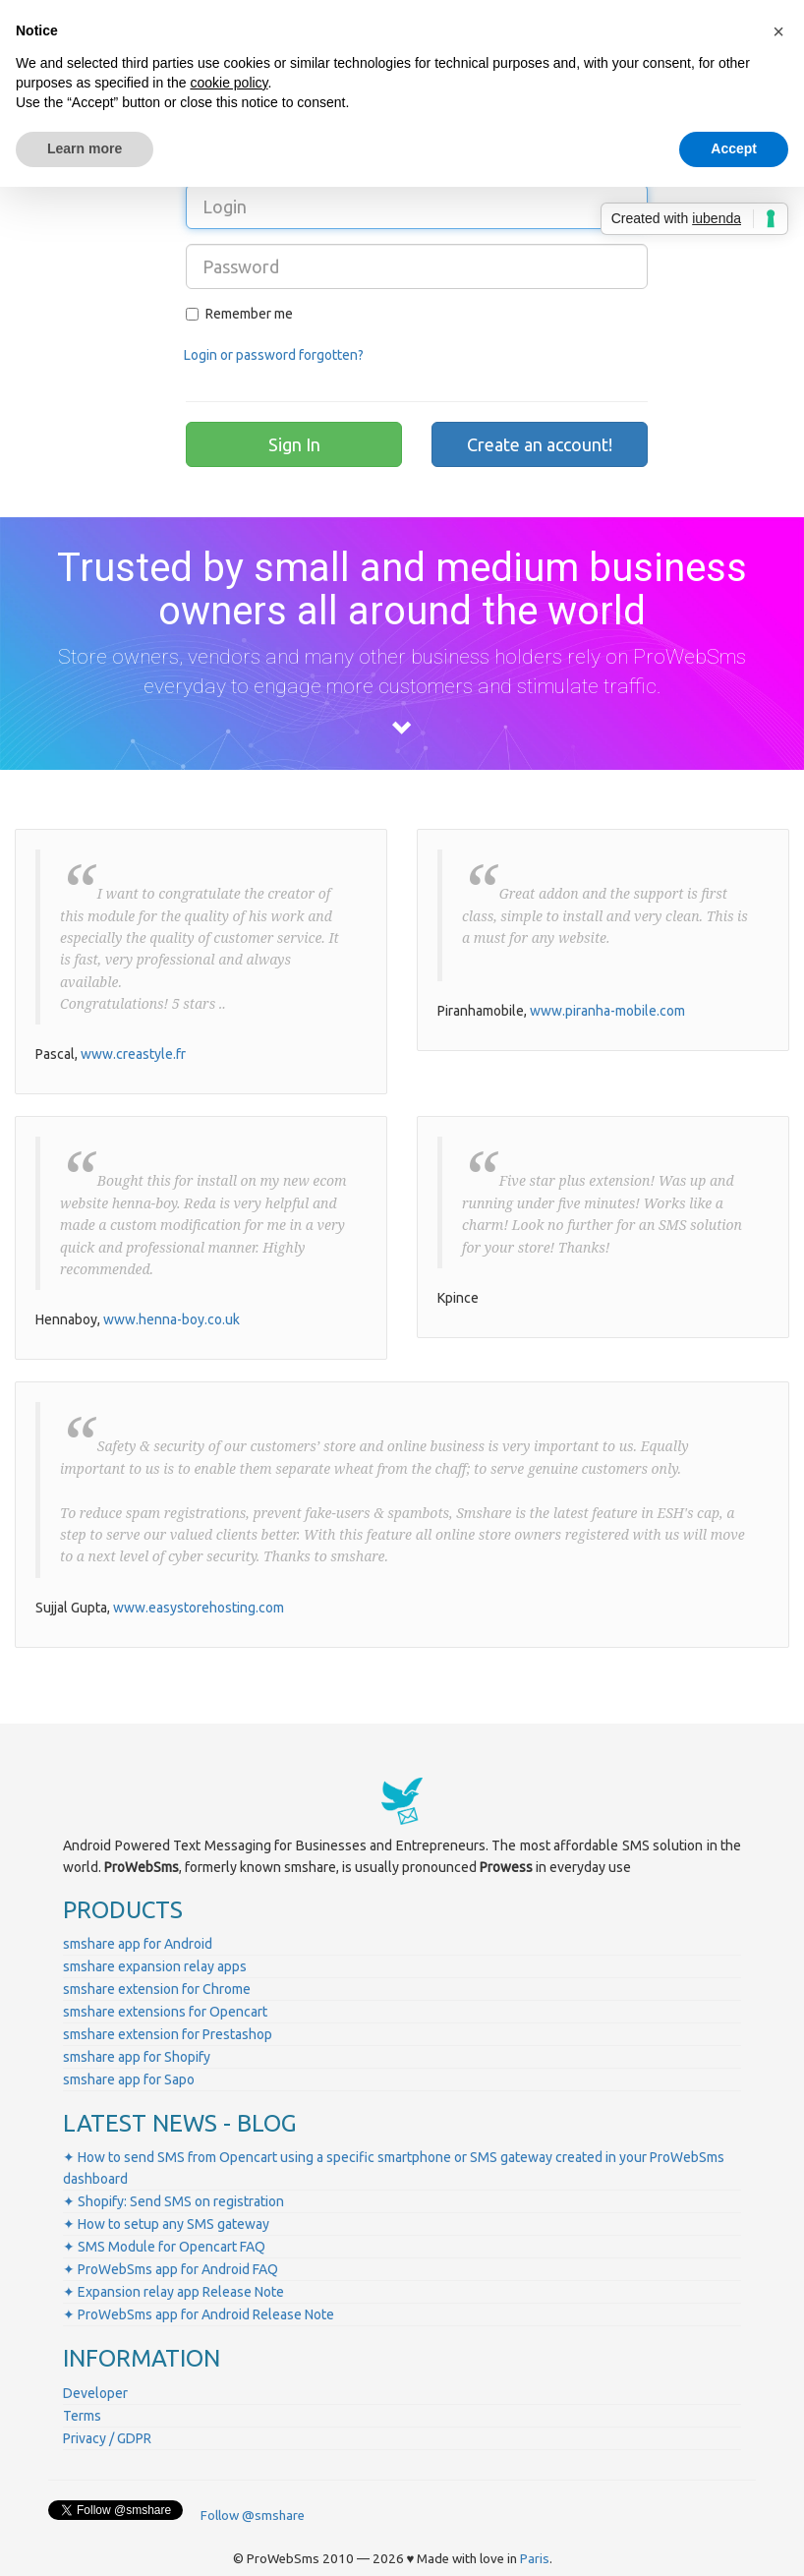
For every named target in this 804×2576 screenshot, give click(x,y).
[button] (778, 31)
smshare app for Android (137, 1944)
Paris (534, 2558)
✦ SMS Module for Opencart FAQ (164, 2246)
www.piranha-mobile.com (607, 1011)
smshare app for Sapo (129, 2079)
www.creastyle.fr (133, 1054)
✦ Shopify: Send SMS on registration (173, 2201)
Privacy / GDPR (107, 2438)
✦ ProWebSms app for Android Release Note (198, 2314)
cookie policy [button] (228, 82)
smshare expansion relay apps (155, 1966)
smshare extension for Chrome (157, 1989)
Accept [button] (734, 148)
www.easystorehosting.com (198, 1607)
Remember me (239, 314)
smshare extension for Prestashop (167, 2034)
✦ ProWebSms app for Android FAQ (170, 2269)
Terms (82, 2416)
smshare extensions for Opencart (165, 2012)
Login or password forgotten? (274, 355)
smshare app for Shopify (136, 2057)
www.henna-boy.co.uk (171, 1319)
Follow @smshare (253, 2515)
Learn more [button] (84, 148)
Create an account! (539, 444)
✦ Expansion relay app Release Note (173, 2292)
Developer (95, 2393)
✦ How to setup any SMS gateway (166, 2224)
